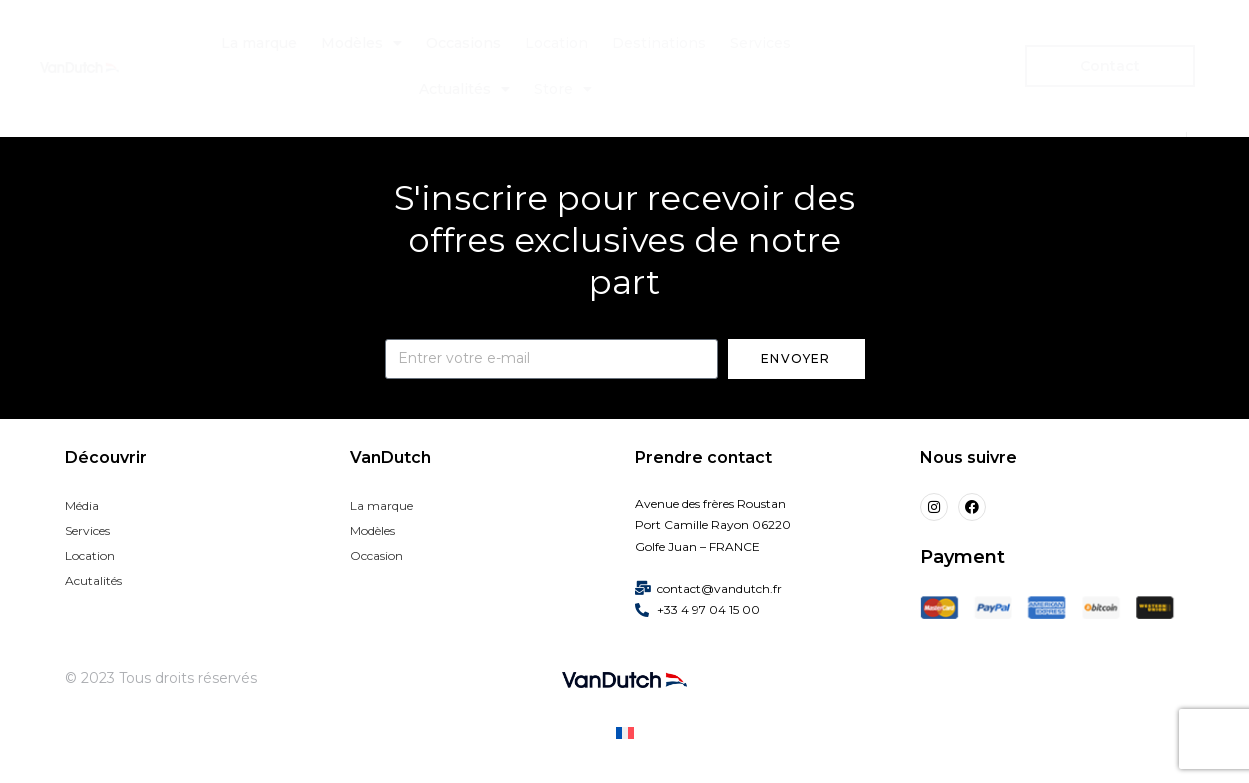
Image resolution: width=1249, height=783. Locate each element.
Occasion (376, 555)
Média (82, 505)
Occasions (463, 43)
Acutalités (93, 580)
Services (760, 43)
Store (563, 89)
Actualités (464, 89)
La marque (259, 43)
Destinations (659, 43)
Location (556, 43)
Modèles (361, 43)
